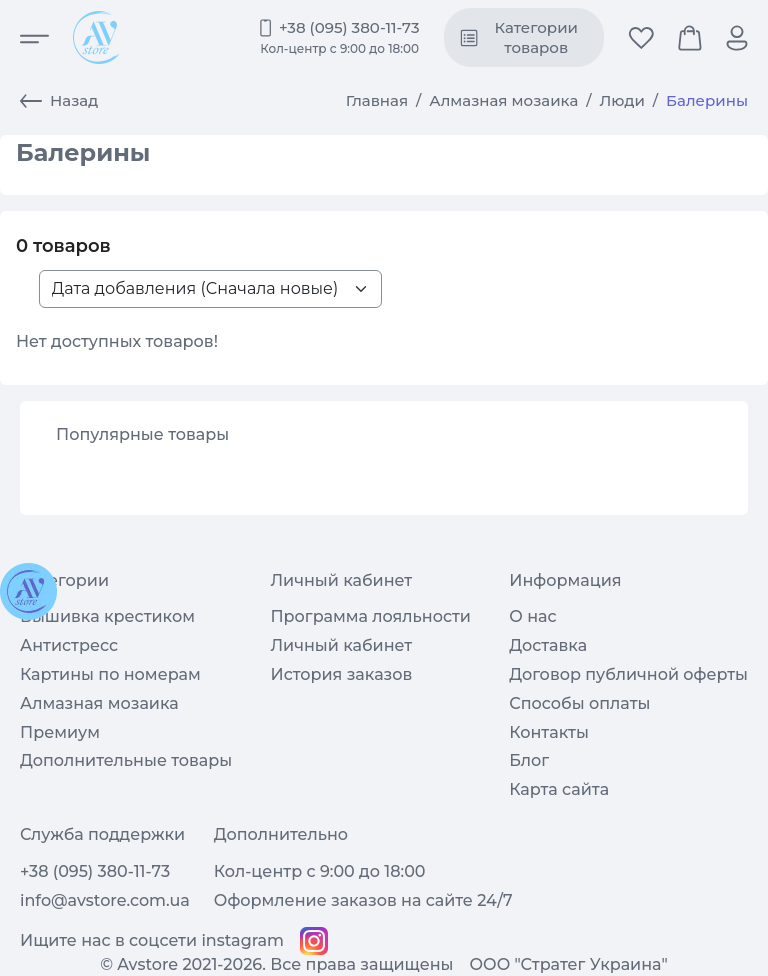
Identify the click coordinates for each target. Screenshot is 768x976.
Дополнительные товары (126, 760)
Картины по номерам (110, 674)
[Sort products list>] (210, 289)
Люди (622, 100)
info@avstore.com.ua (105, 900)
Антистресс (69, 645)
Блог (529, 760)
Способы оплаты (579, 703)
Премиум (60, 732)
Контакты (549, 732)
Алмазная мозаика (503, 100)
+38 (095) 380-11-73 (349, 27)
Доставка (548, 645)
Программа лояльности (370, 616)
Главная (377, 100)
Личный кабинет (341, 645)
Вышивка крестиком (107, 616)
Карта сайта (559, 789)
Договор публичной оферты (628, 674)
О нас (532, 616)
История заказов (341, 674)
